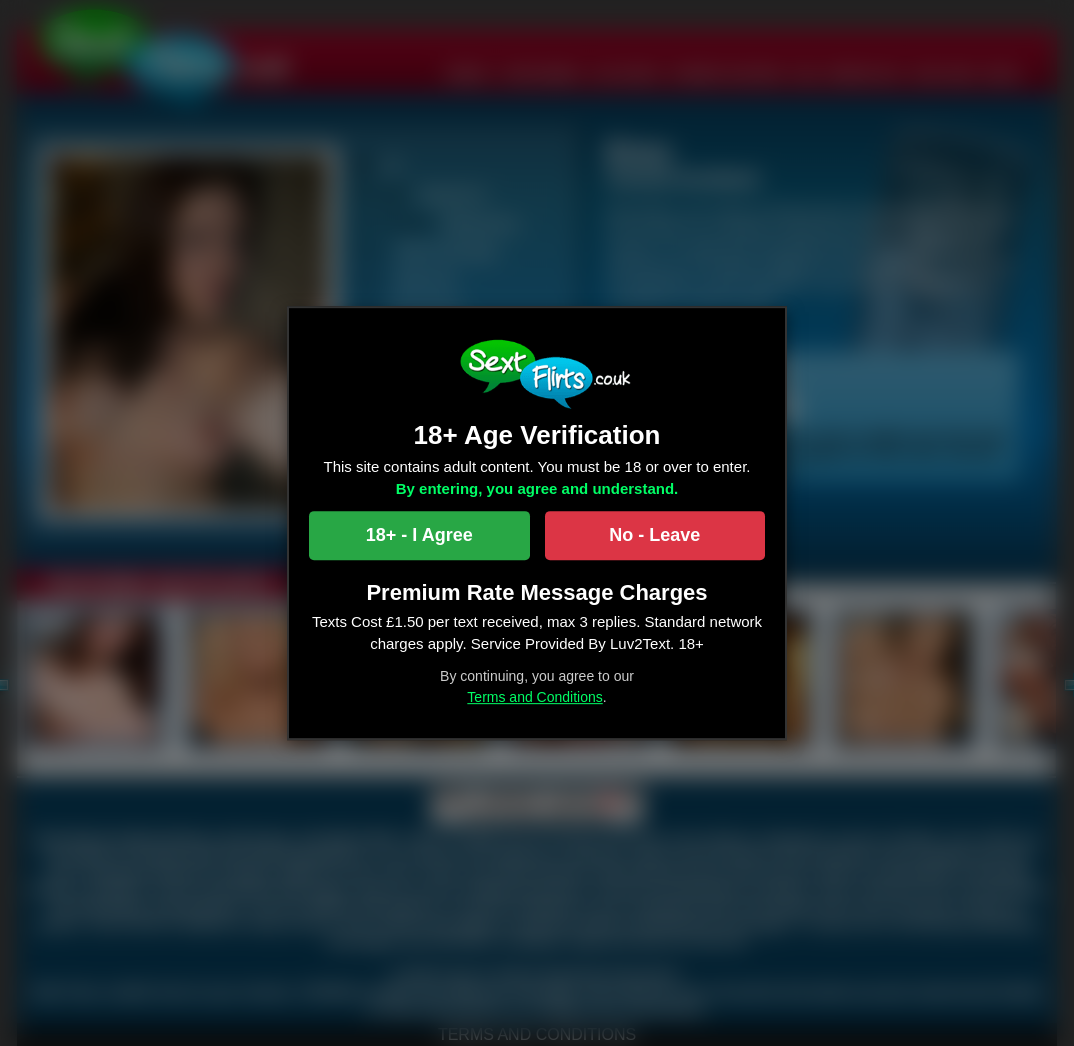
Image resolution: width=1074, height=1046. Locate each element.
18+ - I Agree (419, 535)
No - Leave (654, 535)
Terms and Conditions (534, 697)
